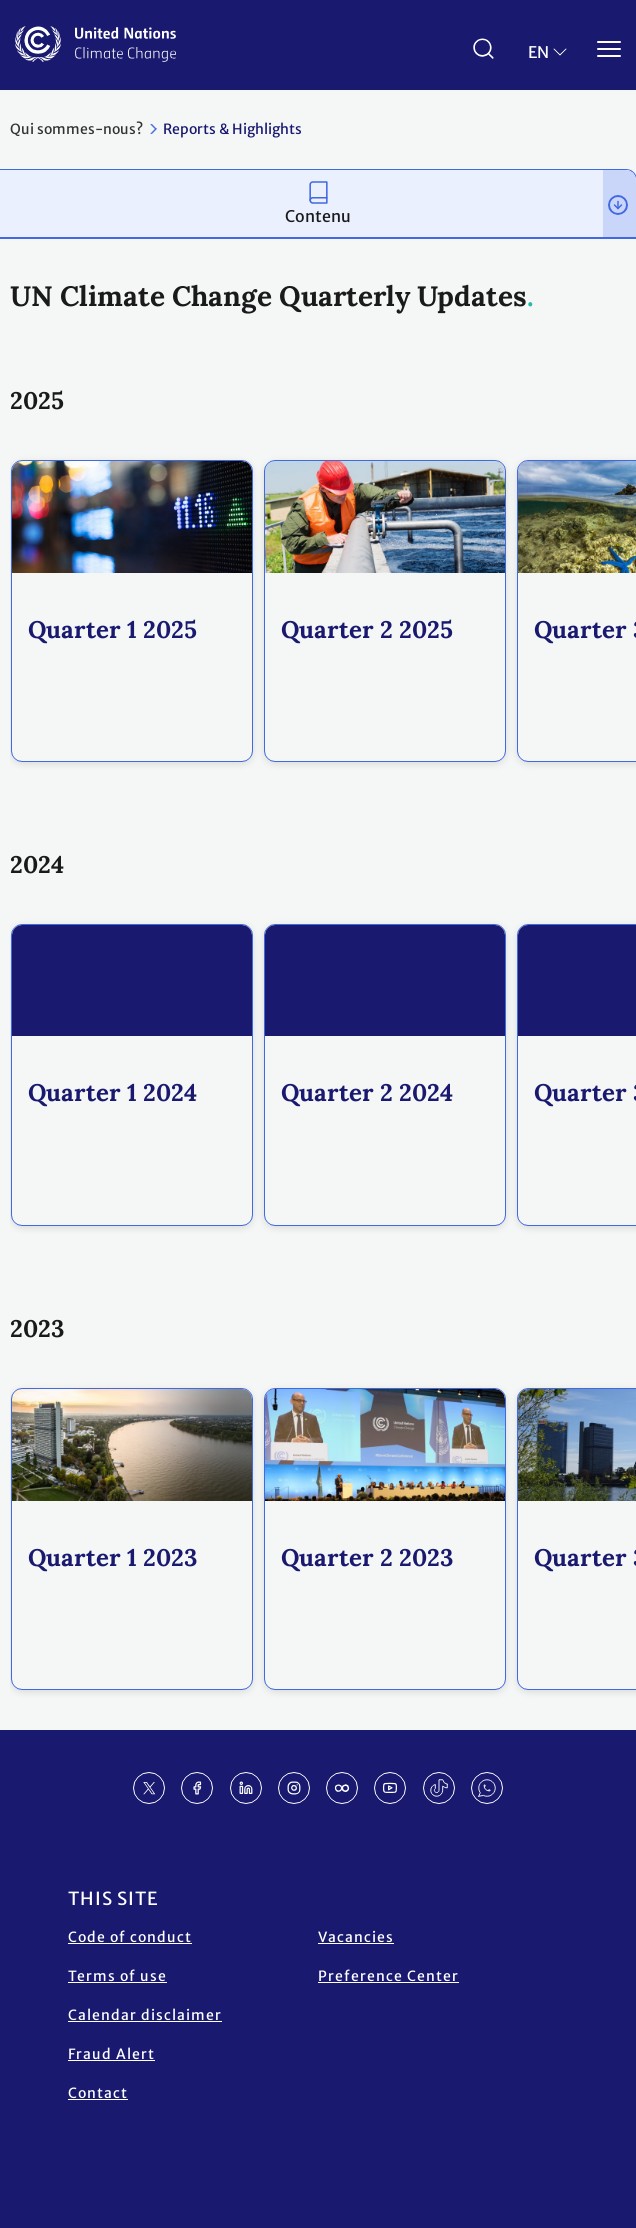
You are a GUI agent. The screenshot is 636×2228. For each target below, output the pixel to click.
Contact (98, 2093)
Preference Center (388, 1976)
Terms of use (117, 1976)
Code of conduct (130, 1937)
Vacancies (356, 1937)
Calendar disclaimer (145, 2015)
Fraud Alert (111, 2054)
